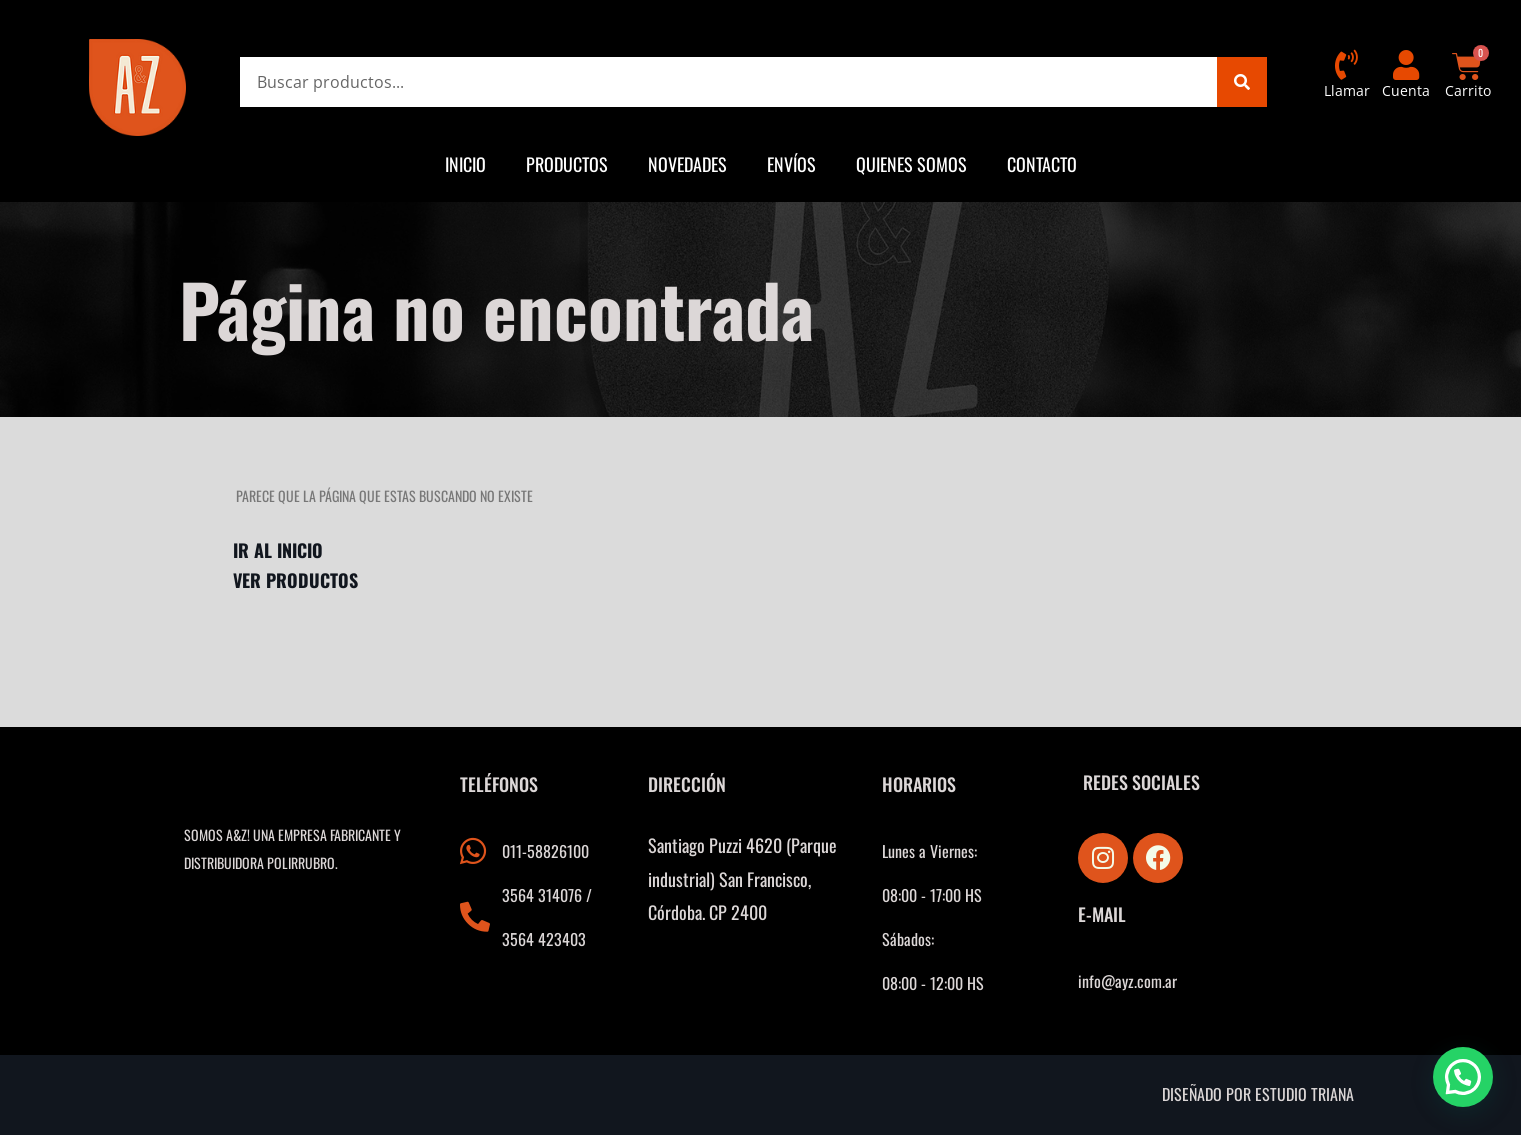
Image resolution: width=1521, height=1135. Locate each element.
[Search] (1242, 82)
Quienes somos (911, 164)
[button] (1463, 1077)
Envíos (791, 164)
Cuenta (1406, 90)
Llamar (1347, 90)
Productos (567, 164)
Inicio (465, 164)
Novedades (687, 164)
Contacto (1042, 164)
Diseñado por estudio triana (1258, 1094)
